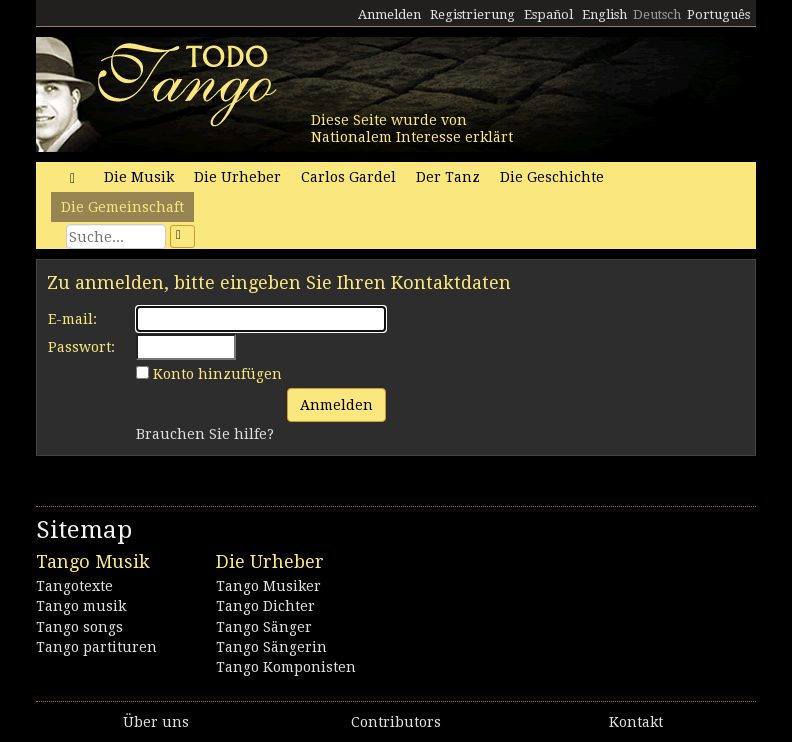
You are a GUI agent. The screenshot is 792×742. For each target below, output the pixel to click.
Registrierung (472, 14)
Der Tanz (448, 177)
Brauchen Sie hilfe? (205, 434)
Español (548, 14)
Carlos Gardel (348, 177)
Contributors (396, 722)
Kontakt (636, 722)
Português (718, 14)
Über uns (156, 722)
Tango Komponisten (286, 667)
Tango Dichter (265, 606)
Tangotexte (74, 586)
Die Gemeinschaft (122, 207)
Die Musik (139, 177)
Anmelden (389, 14)
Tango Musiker (268, 586)
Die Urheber (237, 177)
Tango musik (81, 606)
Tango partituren (96, 647)
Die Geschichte (552, 177)
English (604, 14)
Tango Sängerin (271, 647)
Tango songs (79, 627)
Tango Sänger (264, 627)
